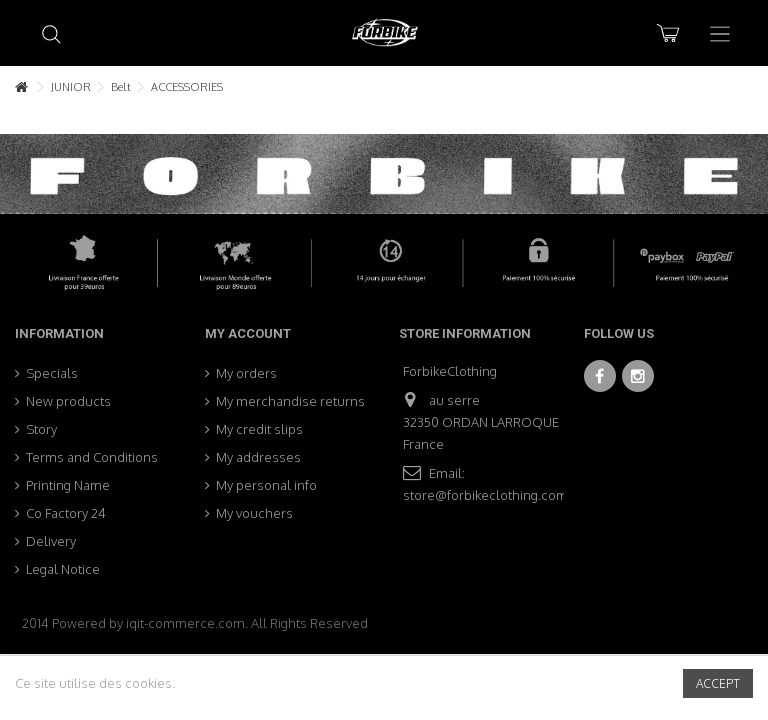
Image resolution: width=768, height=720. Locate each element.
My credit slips (259, 429)
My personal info (266, 485)
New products (68, 401)
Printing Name (68, 485)
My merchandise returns (290, 401)
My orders (246, 373)
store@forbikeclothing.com (485, 495)
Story (41, 429)
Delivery (51, 541)
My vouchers (254, 513)
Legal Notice (63, 569)
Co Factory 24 (66, 513)
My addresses (258, 457)
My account (248, 333)
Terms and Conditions (92, 457)
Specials (52, 373)
